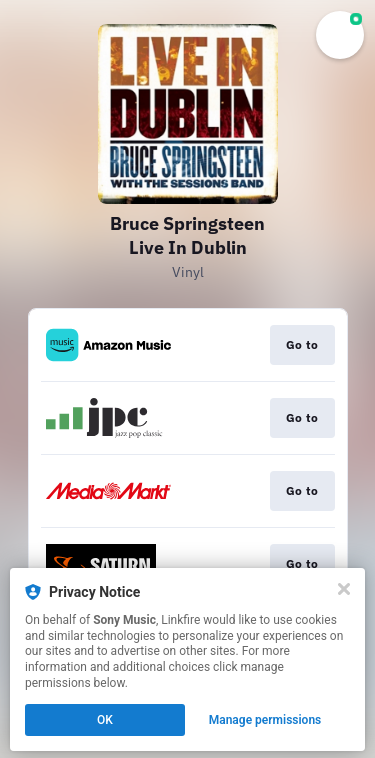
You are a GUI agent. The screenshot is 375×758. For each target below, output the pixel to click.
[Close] (344, 589)
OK (105, 720)
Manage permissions (265, 720)
